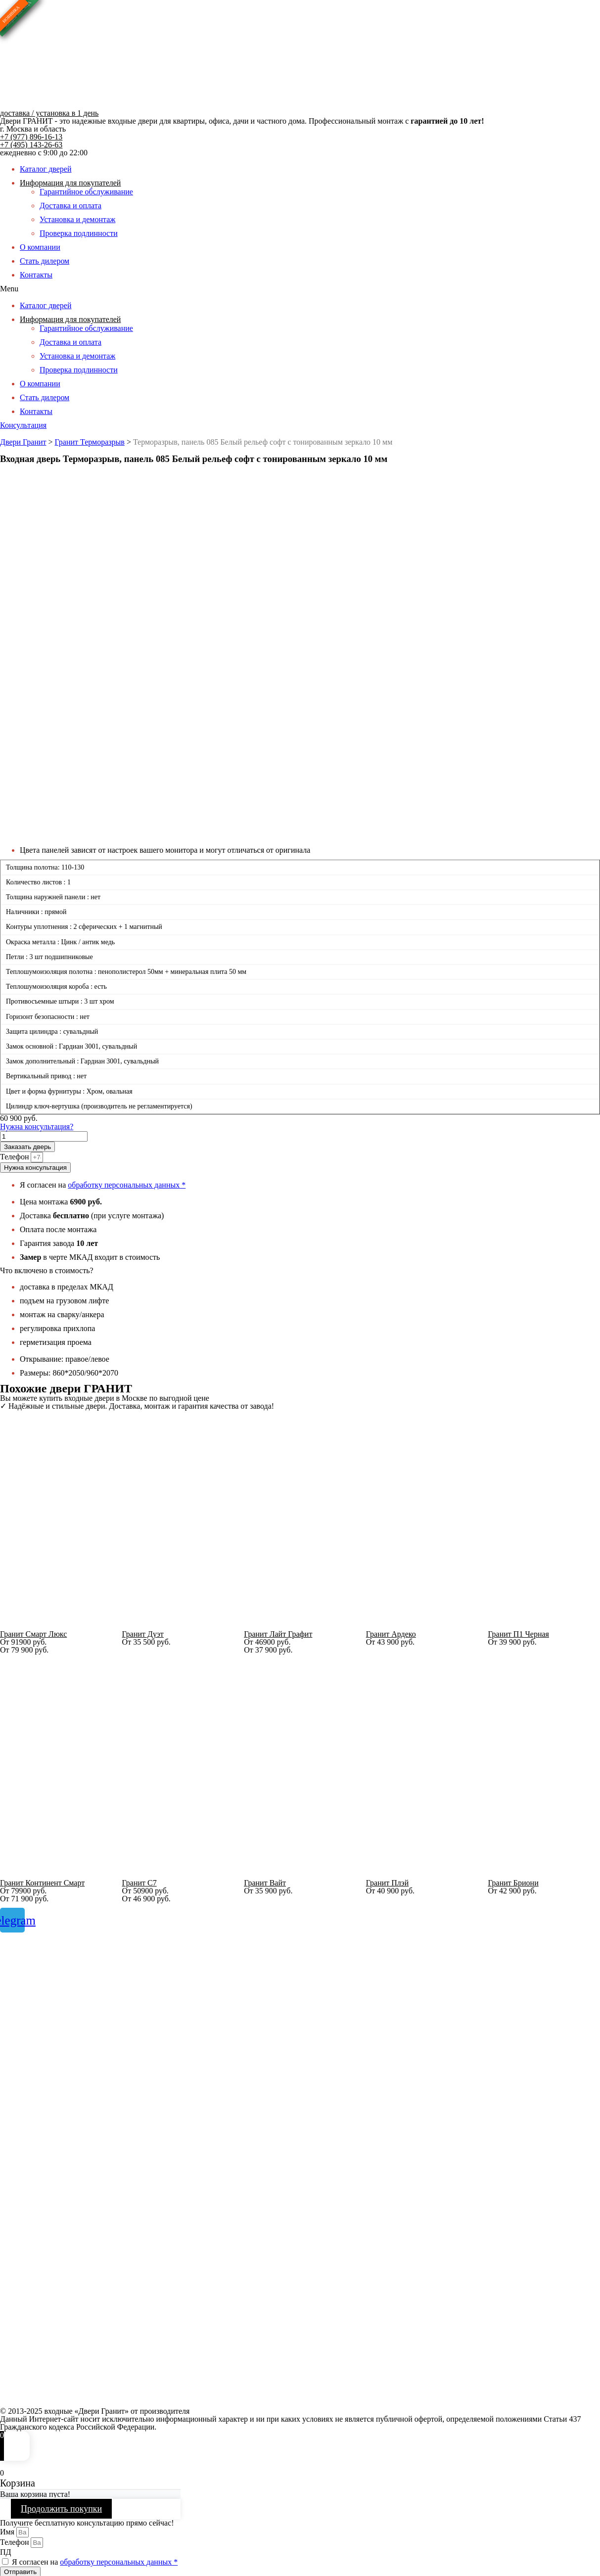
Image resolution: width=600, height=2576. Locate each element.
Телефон (15, 1156)
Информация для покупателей (70, 183)
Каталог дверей (46, 169)
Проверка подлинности (79, 233)
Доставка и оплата (70, 205)
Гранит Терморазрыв (90, 442)
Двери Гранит (23, 442)
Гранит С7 (139, 1883)
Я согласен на (95, 2562)
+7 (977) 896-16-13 (31, 137)
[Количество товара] (44, 1136)
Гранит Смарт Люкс (33, 1634)
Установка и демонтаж (77, 219)
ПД (5, 2552)
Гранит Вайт (265, 1883)
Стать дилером (44, 261)
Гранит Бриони (513, 1883)
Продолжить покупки (61, 2509)
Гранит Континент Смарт (42, 1883)
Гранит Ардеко (391, 1634)
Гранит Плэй (387, 1883)
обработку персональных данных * (126, 1185)
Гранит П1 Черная (518, 1634)
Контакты (36, 275)
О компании (40, 247)
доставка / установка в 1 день (49, 113)
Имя (8, 2532)
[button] (300, 288)
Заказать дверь (27, 1146)
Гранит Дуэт (143, 1634)
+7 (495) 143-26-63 (31, 144)
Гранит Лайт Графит (278, 1634)
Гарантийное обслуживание (86, 191)
